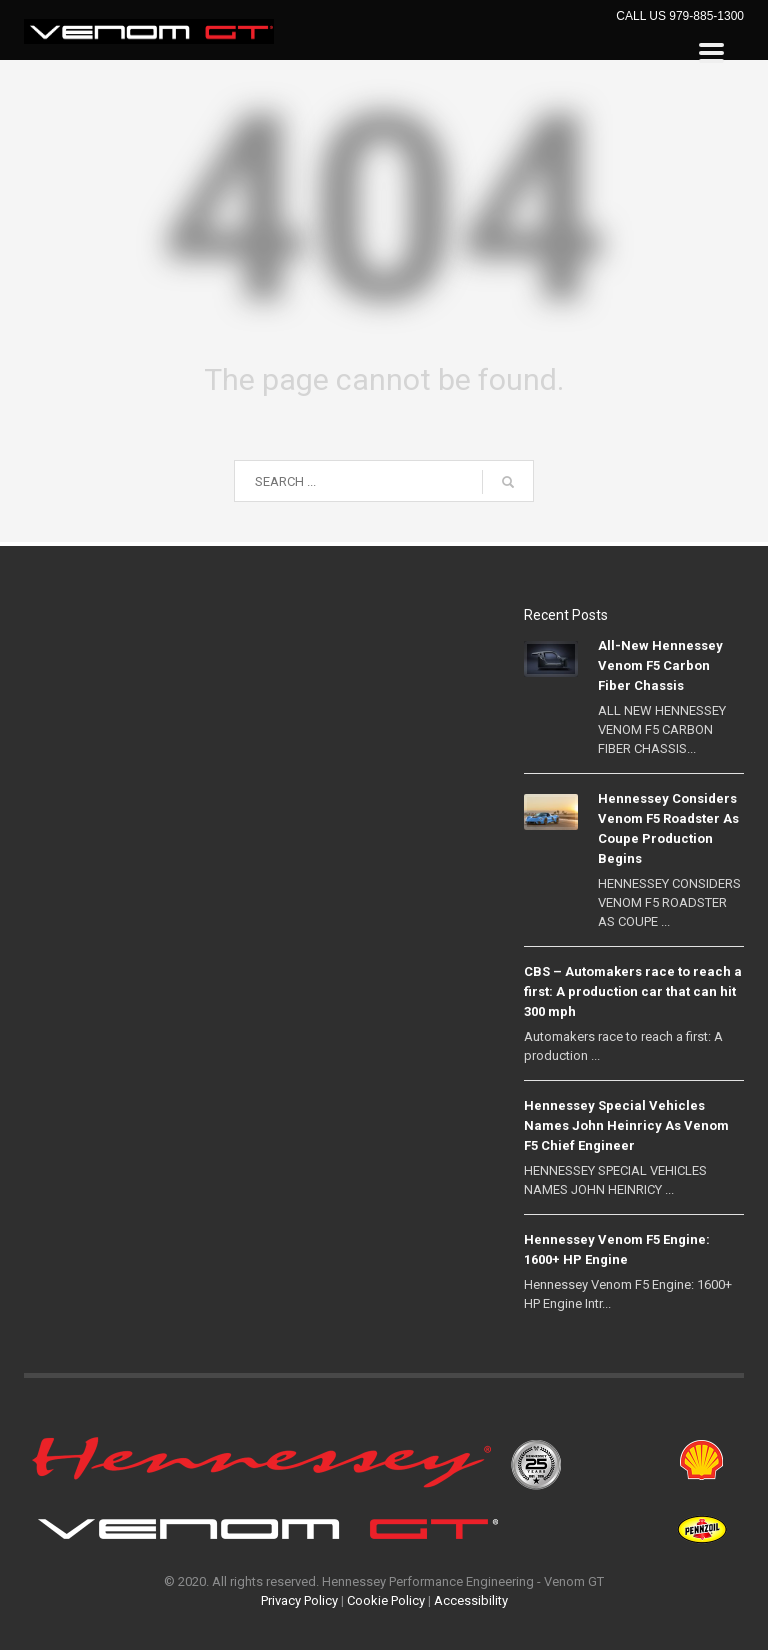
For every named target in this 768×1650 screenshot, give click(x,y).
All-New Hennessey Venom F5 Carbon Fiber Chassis (660, 665)
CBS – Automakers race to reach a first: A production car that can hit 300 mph (633, 991)
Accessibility (471, 1600)
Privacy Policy (299, 1600)
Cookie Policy (386, 1600)
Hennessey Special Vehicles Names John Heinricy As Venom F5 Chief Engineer (626, 1125)
